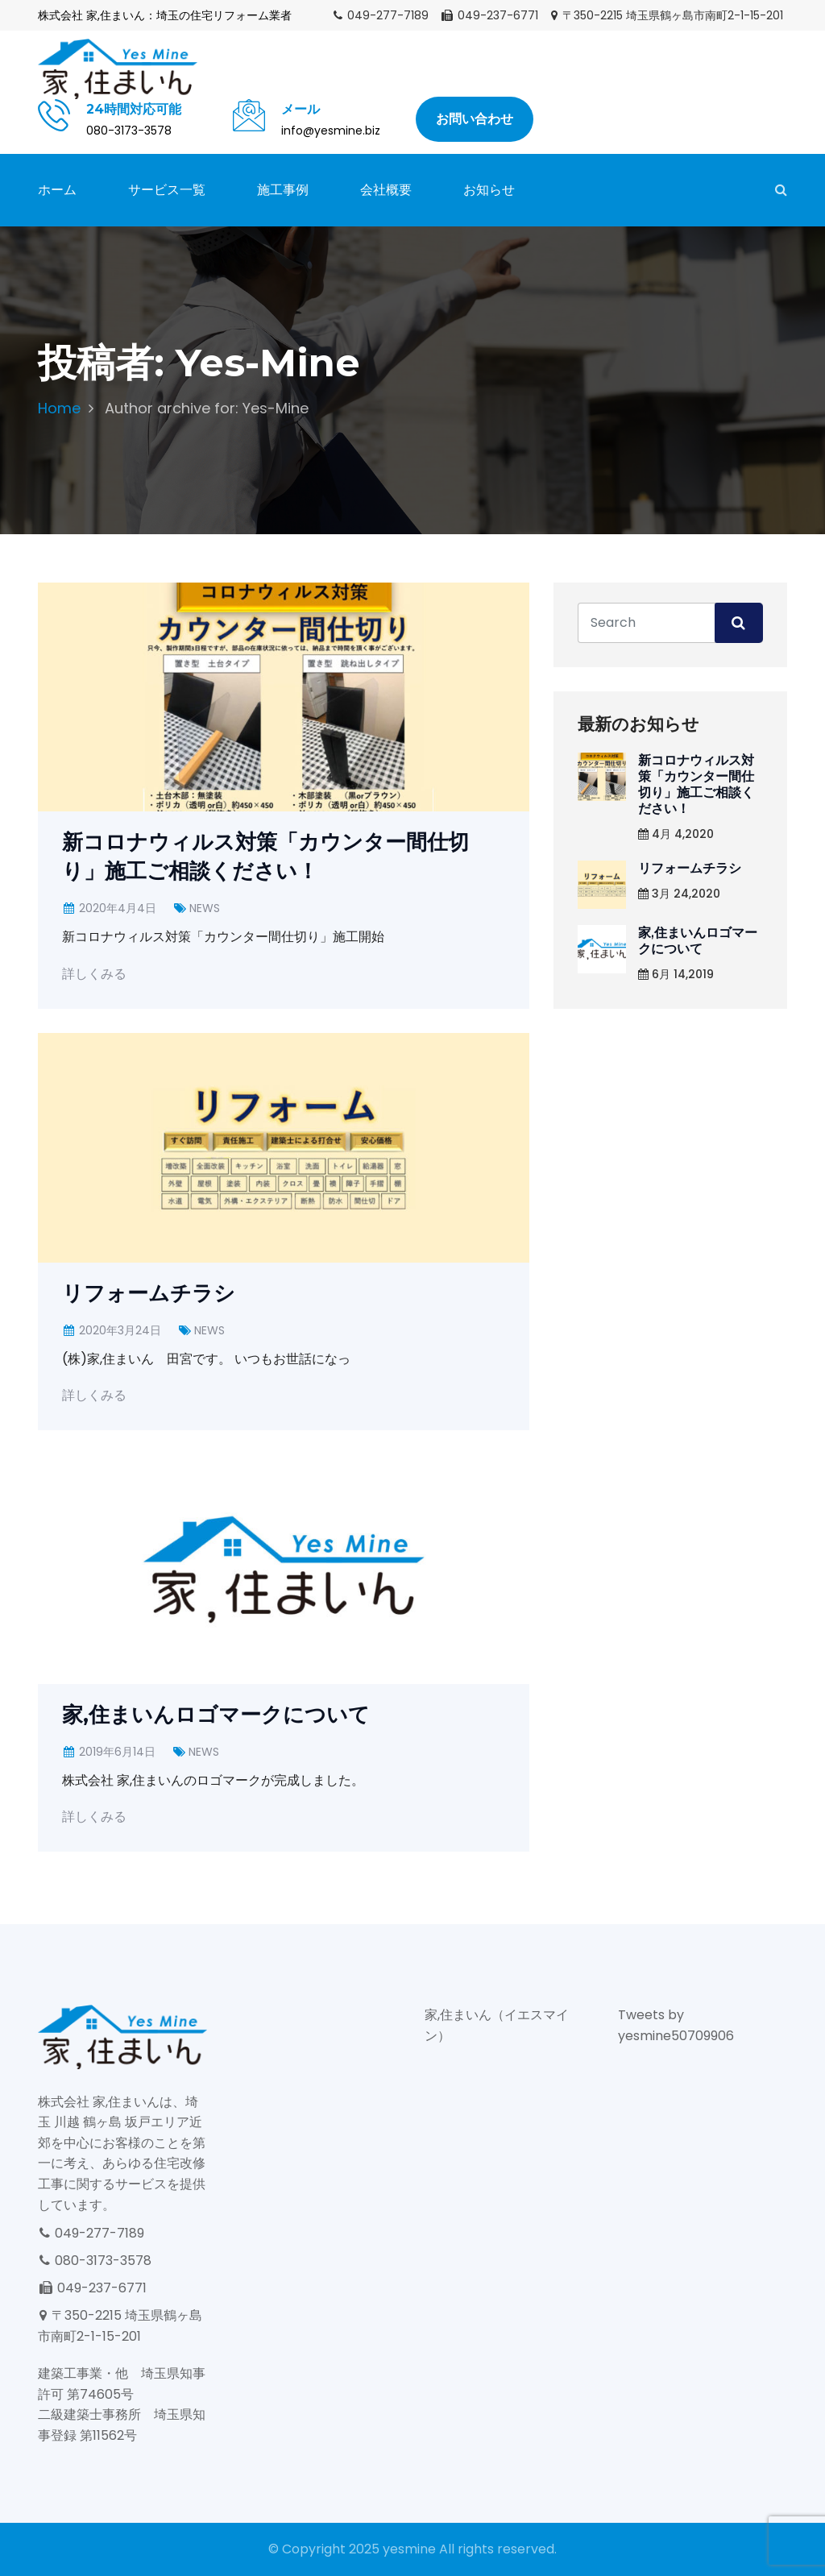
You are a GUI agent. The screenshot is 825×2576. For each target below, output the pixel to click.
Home (59, 408)
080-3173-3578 (94, 2260)
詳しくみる (94, 973)
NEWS (204, 908)
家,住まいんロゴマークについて (216, 1715)
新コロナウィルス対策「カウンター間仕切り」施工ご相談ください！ (696, 784)
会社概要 (386, 189)
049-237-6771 (489, 15)
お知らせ (489, 189)
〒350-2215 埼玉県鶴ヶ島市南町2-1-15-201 (666, 15)
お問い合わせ (474, 119)
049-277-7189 (380, 15)
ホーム (57, 189)
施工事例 (283, 189)
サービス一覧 (166, 189)
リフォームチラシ (148, 1293)
